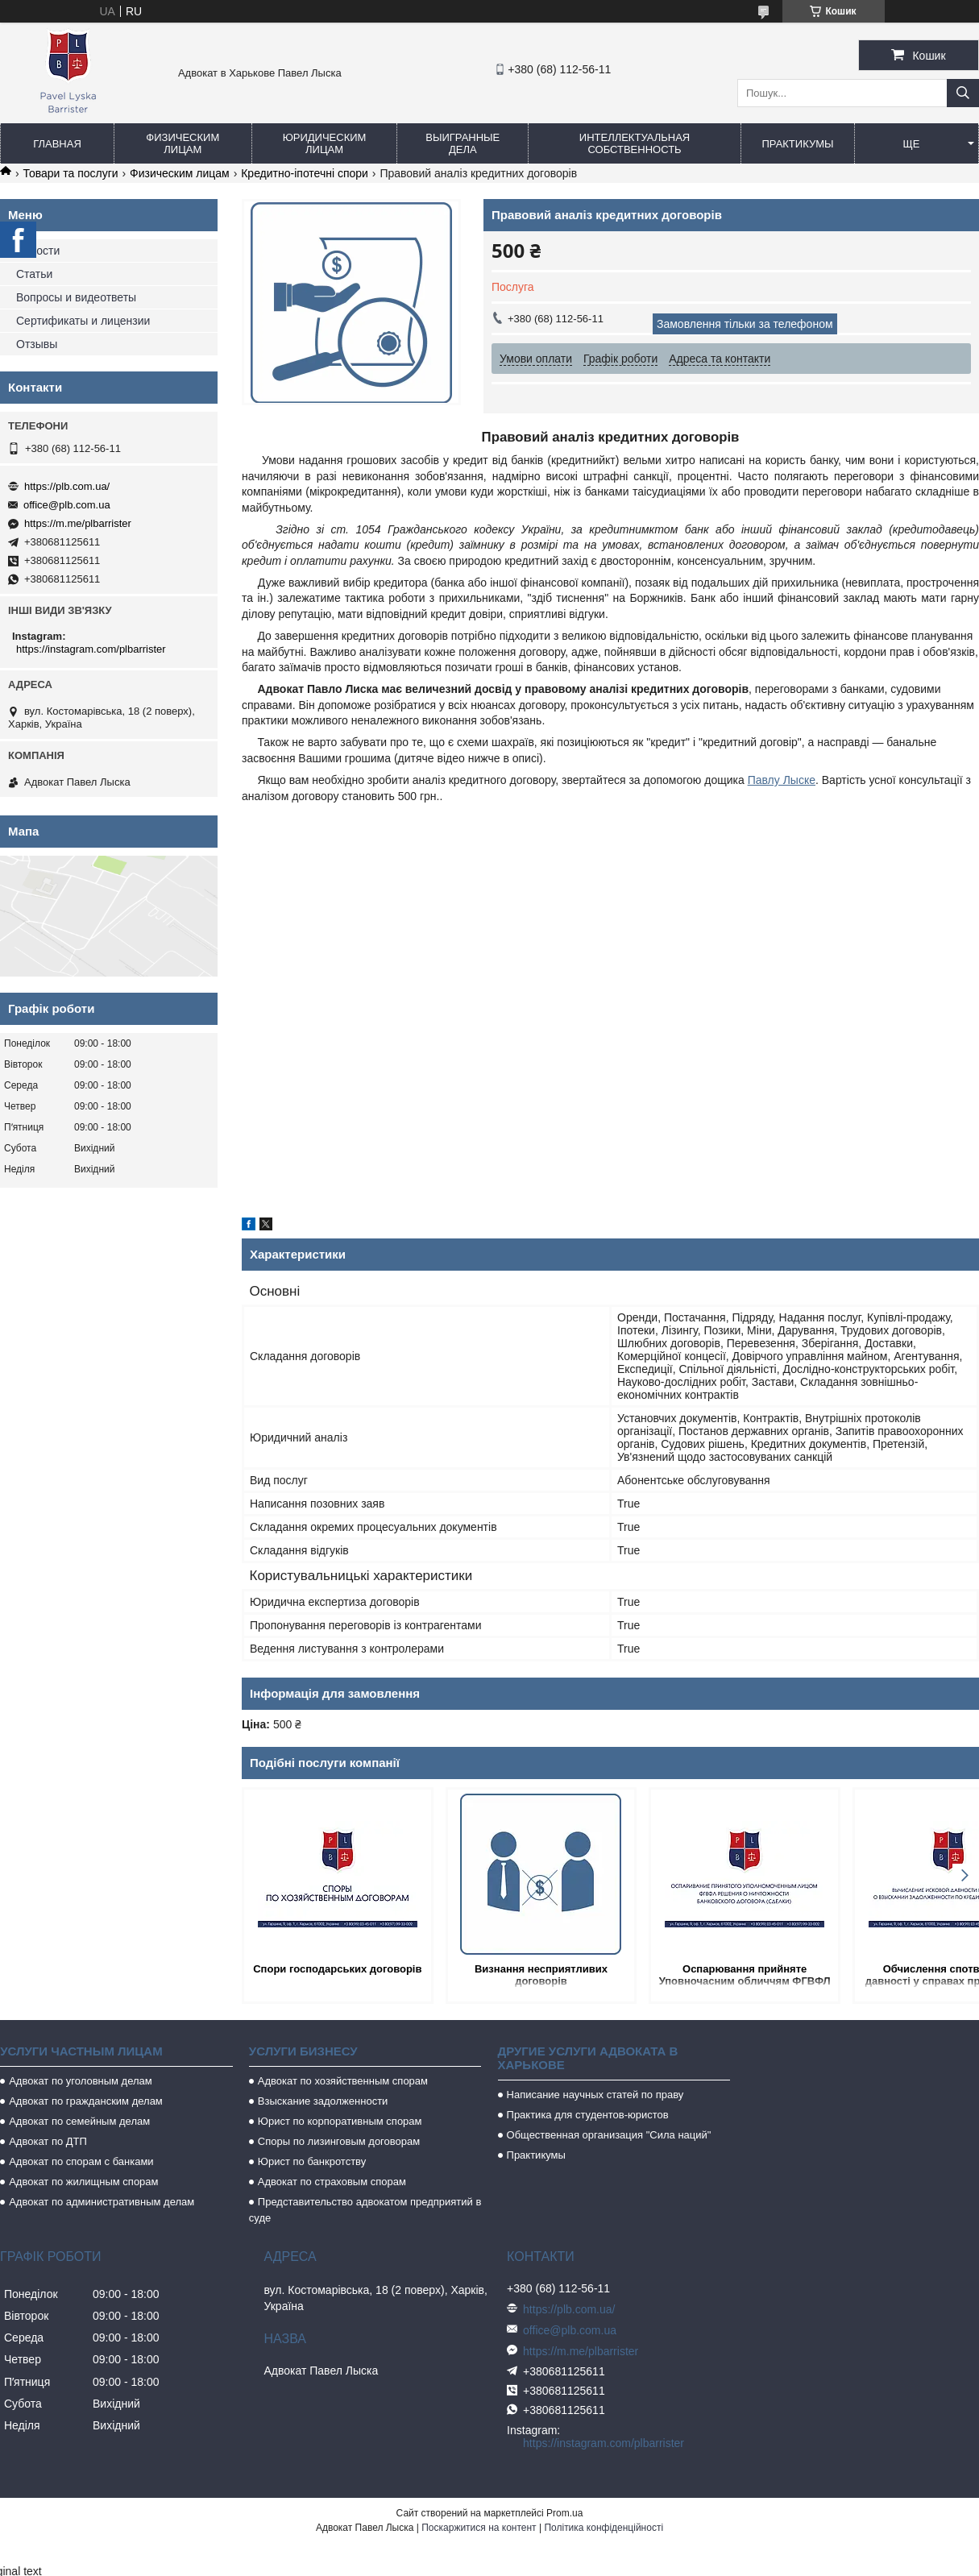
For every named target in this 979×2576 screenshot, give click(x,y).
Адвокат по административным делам (101, 2202)
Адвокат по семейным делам (79, 2121)
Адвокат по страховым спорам (332, 2182)
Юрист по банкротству (312, 2161)
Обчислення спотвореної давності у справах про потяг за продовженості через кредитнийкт (891, 1976)
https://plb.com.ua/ (67, 486)
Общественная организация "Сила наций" (609, 2135)
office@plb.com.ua (66, 505)
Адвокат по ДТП (48, 2141)
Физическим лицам (182, 143)
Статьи (34, 274)
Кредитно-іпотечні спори (304, 173)
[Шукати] (963, 93)
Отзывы (36, 344)
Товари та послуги (70, 173)
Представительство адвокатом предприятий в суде (365, 2210)
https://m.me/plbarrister (77, 523)
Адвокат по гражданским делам (86, 2101)
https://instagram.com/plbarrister (91, 649)
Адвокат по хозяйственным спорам (343, 2081)
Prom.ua (564, 2513)
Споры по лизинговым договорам (339, 2141)
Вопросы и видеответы (76, 297)
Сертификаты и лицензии (83, 320)
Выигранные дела (462, 143)
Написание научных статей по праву (595, 2095)
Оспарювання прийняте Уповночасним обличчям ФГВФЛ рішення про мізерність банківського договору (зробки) (704, 1976)
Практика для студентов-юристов (588, 2115)
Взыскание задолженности (323, 2101)
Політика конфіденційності (603, 2527)
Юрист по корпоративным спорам (340, 2121)
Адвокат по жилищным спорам (83, 2182)
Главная (57, 144)
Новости (38, 250)
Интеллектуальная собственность (634, 143)
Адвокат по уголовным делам (80, 2081)
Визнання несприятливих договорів (516, 1975)
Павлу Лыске (781, 780)
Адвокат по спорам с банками (81, 2161)
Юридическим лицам (325, 143)
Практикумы (797, 144)
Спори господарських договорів (329, 1975)
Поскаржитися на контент (478, 2527)
